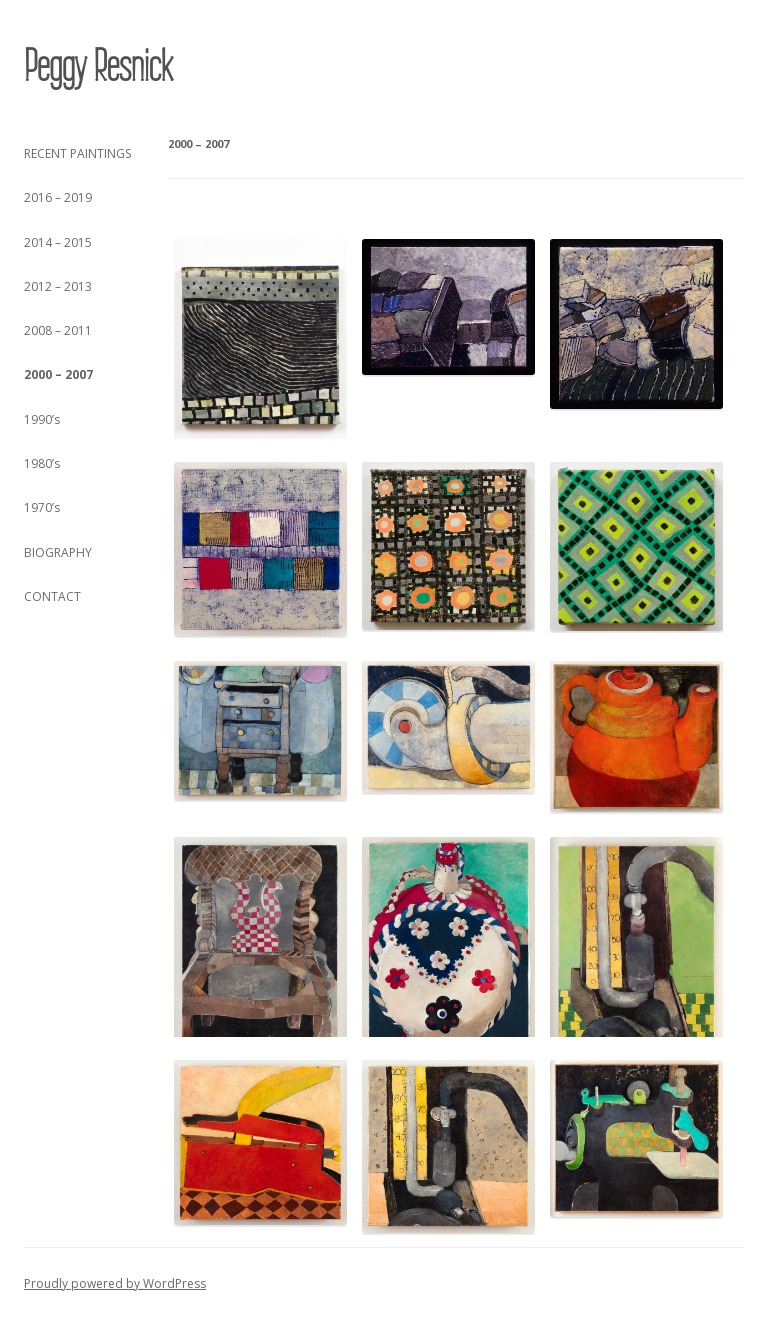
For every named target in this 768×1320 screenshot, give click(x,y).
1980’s (42, 463)
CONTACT (52, 596)
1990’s (42, 419)
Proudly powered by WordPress (115, 1283)
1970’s (42, 507)
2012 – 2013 (58, 286)
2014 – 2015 (58, 242)
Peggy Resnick (98, 66)
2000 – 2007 (58, 374)
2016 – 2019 (58, 197)
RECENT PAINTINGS (77, 153)
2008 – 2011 (58, 330)
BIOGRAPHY (58, 552)
